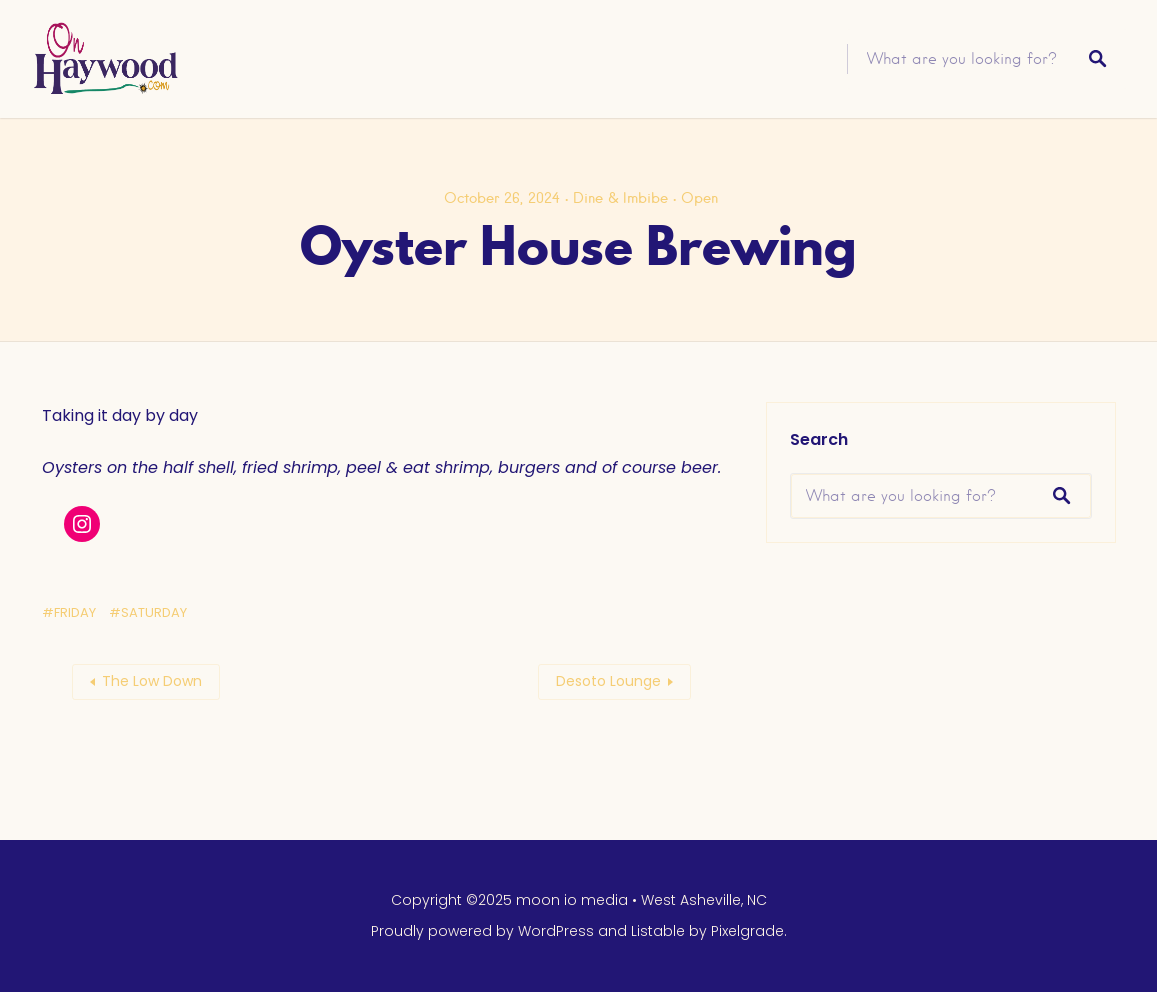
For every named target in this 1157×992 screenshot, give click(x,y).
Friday (75, 612)
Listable (658, 931)
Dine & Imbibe (620, 198)
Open (699, 198)
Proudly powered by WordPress (482, 931)
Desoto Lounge (608, 681)
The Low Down (152, 681)
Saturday (154, 612)
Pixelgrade (747, 931)
